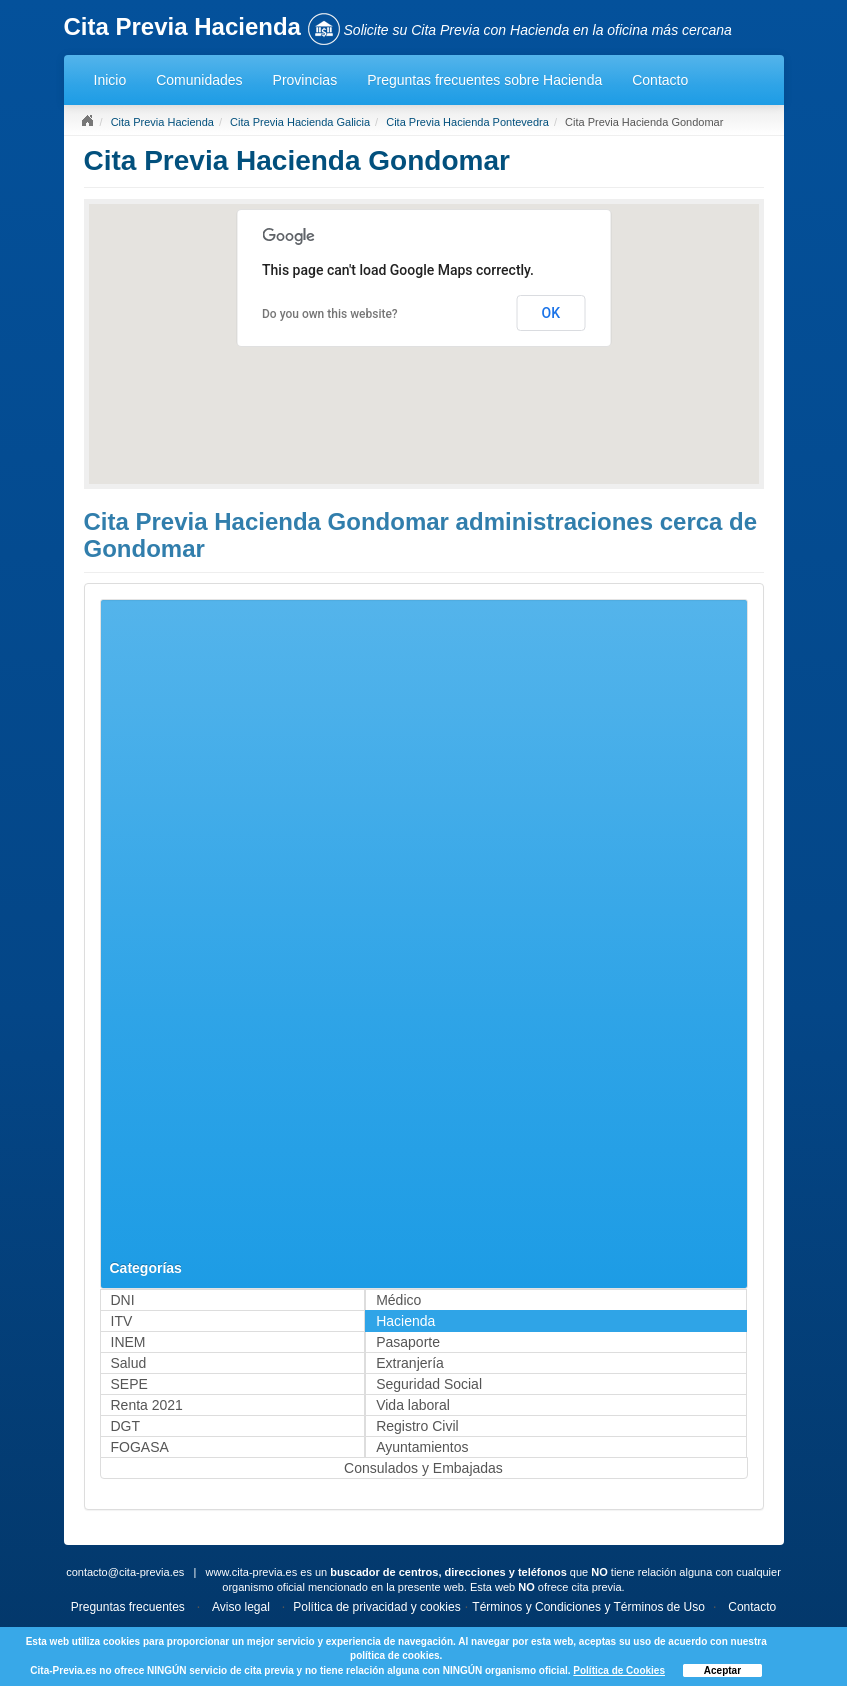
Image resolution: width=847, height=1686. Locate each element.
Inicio (110, 80)
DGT (126, 1426)
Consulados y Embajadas (423, 1468)
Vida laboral (413, 1405)
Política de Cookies (619, 1670)
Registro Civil (417, 1426)
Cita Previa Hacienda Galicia (300, 122)
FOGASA (140, 1447)
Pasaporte (408, 1342)
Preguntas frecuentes (128, 1607)
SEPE (129, 1384)
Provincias (305, 80)
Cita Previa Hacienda (162, 122)
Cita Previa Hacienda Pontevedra (467, 122)
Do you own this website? (330, 314)
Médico (398, 1300)
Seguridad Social (429, 1384)
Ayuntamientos (422, 1447)
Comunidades (199, 80)
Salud (129, 1363)
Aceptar (722, 1670)
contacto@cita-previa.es (125, 1572)
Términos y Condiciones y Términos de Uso (588, 1607)
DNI (123, 1300)
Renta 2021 (147, 1405)
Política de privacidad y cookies (376, 1607)
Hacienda (405, 1321)
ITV (122, 1321)
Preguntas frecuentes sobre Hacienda (484, 80)
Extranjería (410, 1363)
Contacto (660, 80)
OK (551, 313)
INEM (128, 1342)
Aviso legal (241, 1607)
